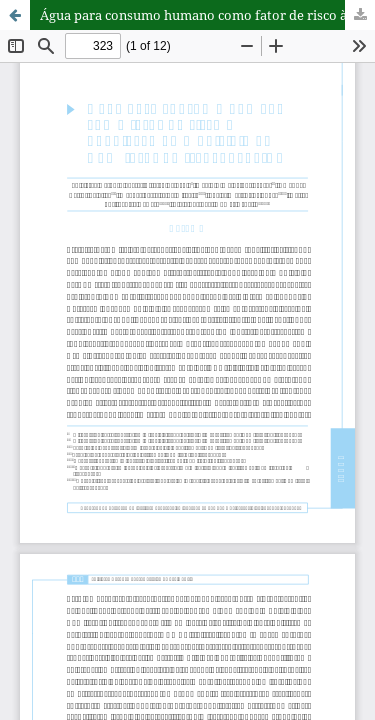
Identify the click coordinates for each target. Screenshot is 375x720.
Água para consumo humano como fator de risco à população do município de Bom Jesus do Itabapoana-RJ (207, 15)
